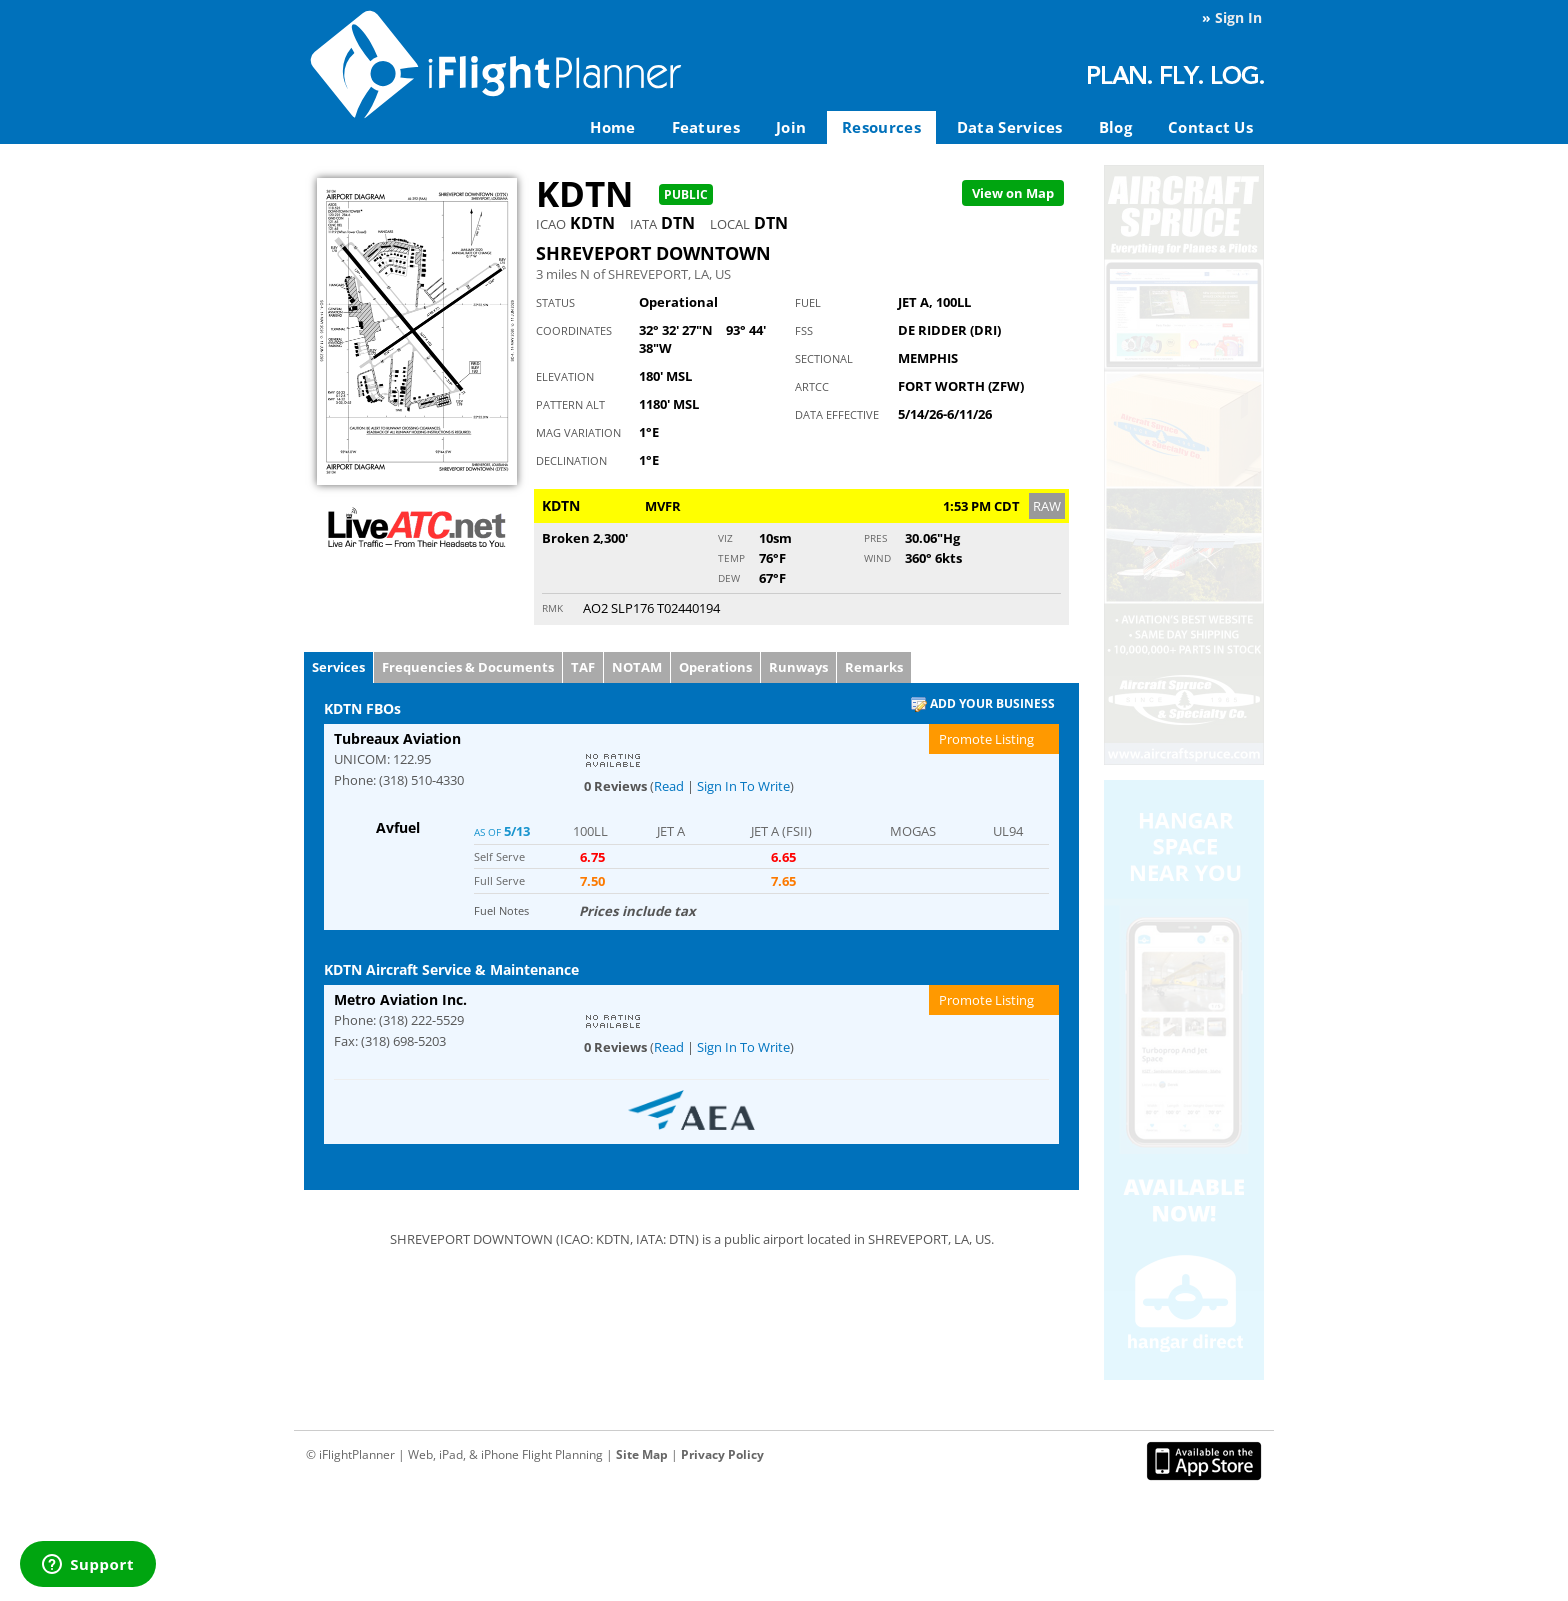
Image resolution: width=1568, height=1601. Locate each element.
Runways (798, 667)
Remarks (874, 667)
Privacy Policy (722, 1454)
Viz (725, 538)
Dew (729, 578)
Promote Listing (986, 739)
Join (791, 127)
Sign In (1238, 17)
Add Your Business (983, 704)
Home (612, 127)
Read (669, 786)
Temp (731, 558)
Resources (881, 127)
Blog (1115, 127)
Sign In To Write (743, 786)
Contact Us (1210, 127)
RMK (552, 608)
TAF (583, 667)
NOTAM (637, 667)
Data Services (1010, 127)
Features (706, 127)
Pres (875, 538)
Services (338, 667)
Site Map (642, 1454)
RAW (1047, 506)
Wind (877, 558)
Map (1013, 193)
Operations (715, 667)
